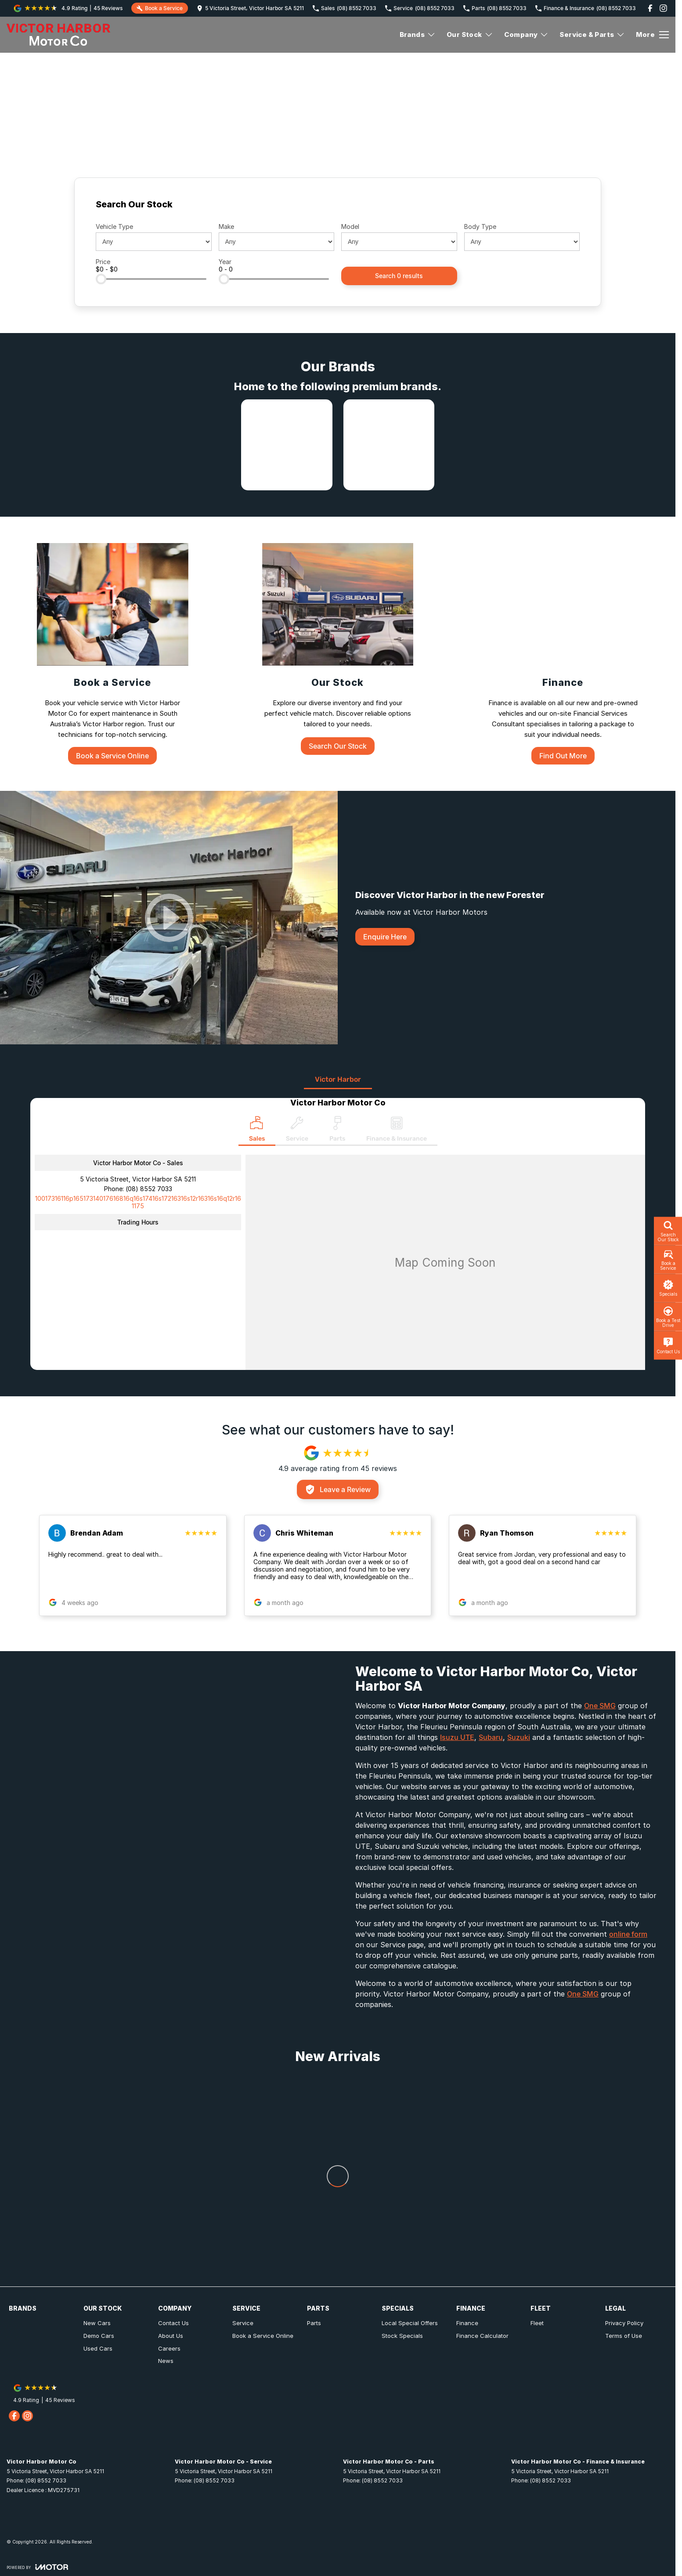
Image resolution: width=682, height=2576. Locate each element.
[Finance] (563, 653)
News (165, 2360)
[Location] (256, 1131)
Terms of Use (623, 2335)
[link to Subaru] (388, 444)
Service (242, 2322)
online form (628, 1934)
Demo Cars (98, 2335)
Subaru (491, 1737)
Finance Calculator (482, 2335)
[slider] (101, 279)
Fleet (537, 2322)
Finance (467, 2322)
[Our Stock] (338, 649)
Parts (314, 2322)
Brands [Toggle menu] (418, 34)
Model (350, 226)
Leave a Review (338, 1489)
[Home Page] (58, 35)
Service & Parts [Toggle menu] (592, 34)
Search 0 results (399, 275)
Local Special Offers (410, 2322)
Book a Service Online (262, 2335)
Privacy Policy (624, 2322)
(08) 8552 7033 (149, 1188)
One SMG (600, 1705)
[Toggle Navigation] (652, 34)
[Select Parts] (337, 1131)
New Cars (97, 2322)
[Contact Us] (250, 8)
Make (226, 226)
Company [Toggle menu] (526, 34)
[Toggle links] (37, 2567)
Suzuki (518, 1737)
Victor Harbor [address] (338, 1079)
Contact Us (173, 2322)
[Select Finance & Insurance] (396, 1131)
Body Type (480, 226)
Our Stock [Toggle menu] (470, 34)
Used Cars (97, 2348)
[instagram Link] (663, 8)
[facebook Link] (650, 8)
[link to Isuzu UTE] (286, 444)
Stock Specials (402, 2335)
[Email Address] (138, 1202)
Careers (169, 2348)
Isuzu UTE (457, 1737)
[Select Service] (297, 1131)
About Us (170, 2335)
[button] (133, 1565)
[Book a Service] (112, 653)
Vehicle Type (114, 226)
